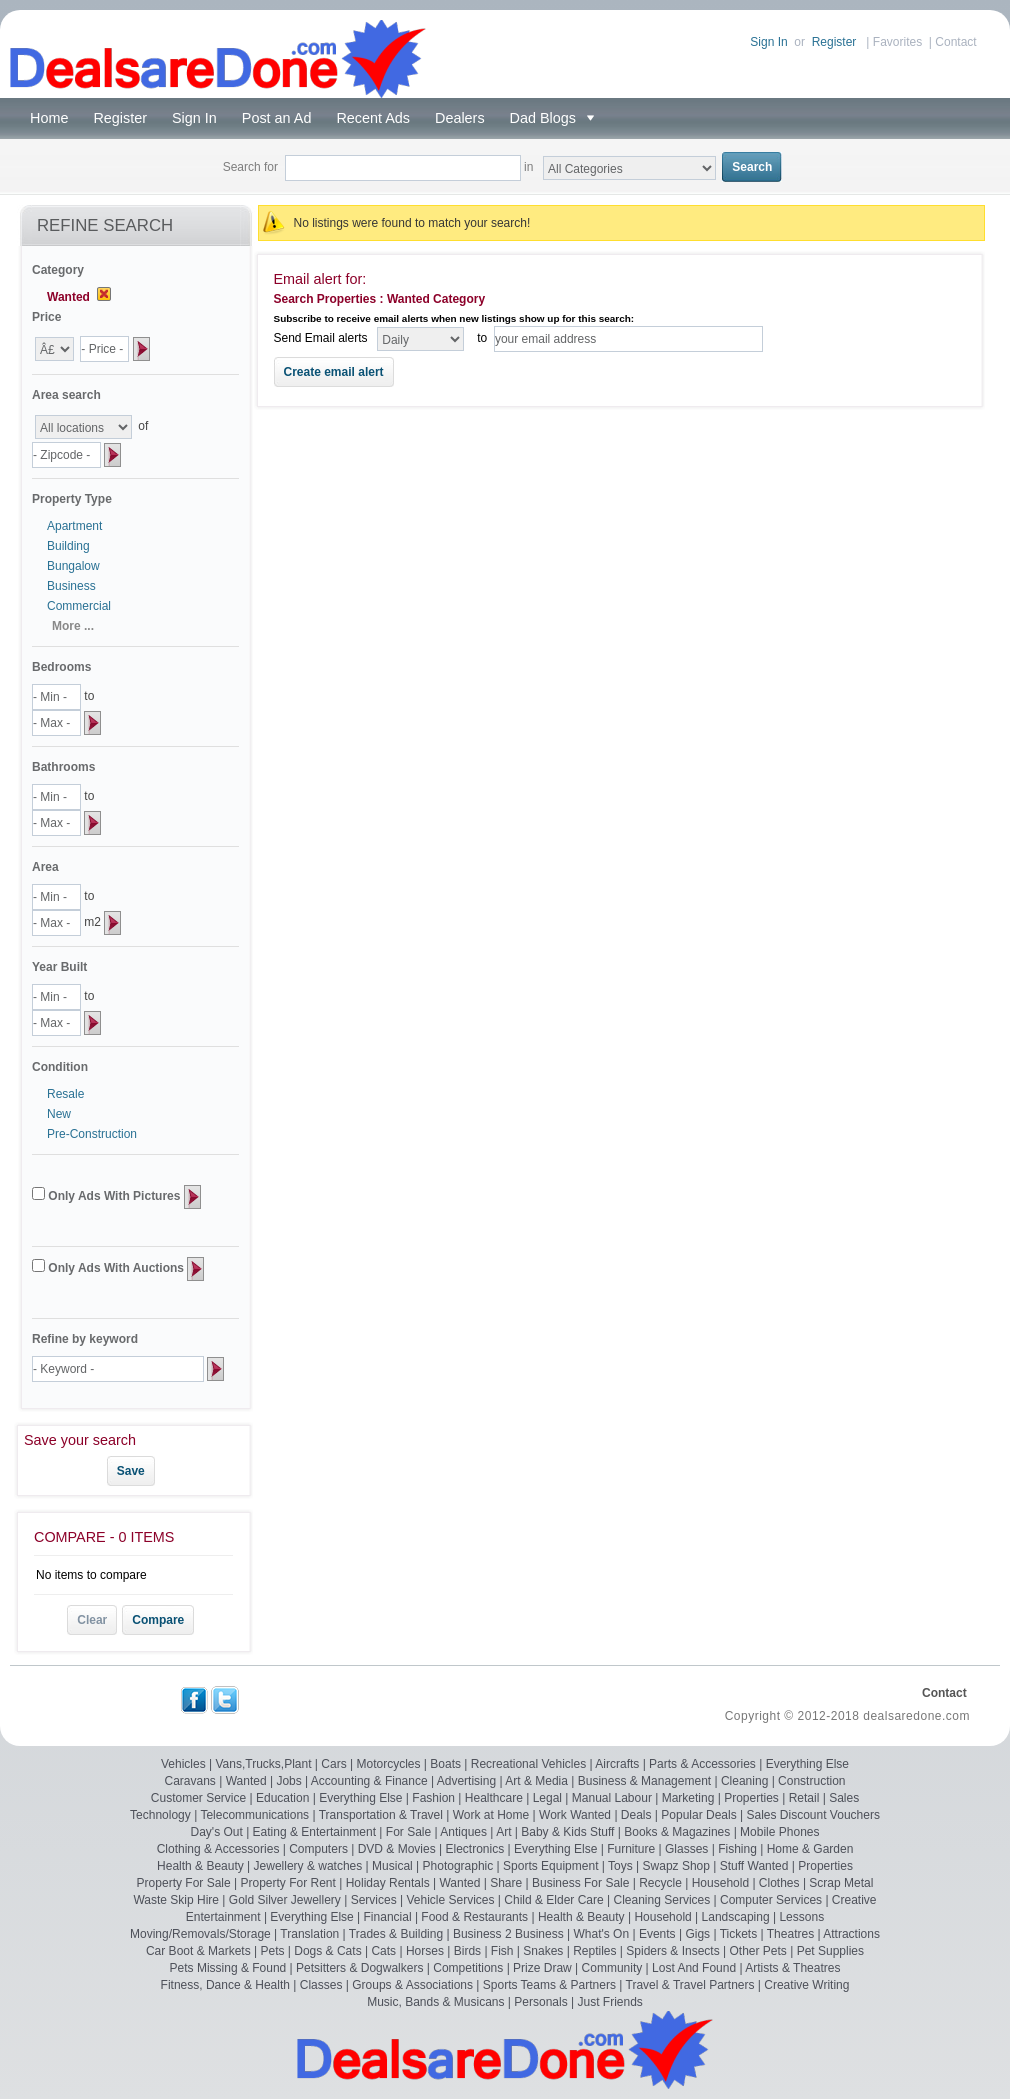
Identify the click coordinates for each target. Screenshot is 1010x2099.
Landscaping (736, 1917)
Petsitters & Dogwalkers (359, 1968)
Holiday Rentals (388, 1883)
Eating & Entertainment (314, 1832)
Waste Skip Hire (176, 1900)
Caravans (190, 1781)
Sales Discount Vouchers (813, 1815)
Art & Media (536, 1781)
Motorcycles (388, 1764)
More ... (73, 626)
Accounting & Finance (369, 1781)
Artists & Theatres (792, 1968)
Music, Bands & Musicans (435, 2002)
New (59, 1114)
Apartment (74, 526)
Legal (547, 1798)
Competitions (468, 1968)
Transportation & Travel (381, 1815)
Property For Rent (287, 1883)
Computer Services (771, 1900)
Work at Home (491, 1815)
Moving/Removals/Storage (200, 1934)
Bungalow (73, 566)
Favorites (897, 42)
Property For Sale (184, 1883)
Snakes (543, 1951)
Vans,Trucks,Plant (263, 1764)
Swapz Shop (676, 1866)
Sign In (768, 42)
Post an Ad (277, 118)
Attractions (851, 1934)
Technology (160, 1815)
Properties (751, 1798)
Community (612, 1968)
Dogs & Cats (327, 1951)
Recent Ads (373, 118)
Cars (333, 1764)
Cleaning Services (662, 1900)
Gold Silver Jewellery (285, 1900)
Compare (158, 1620)
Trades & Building (396, 1934)
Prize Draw (542, 1968)
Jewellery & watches (308, 1866)
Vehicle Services (450, 1900)
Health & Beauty (200, 1866)
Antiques (463, 1832)
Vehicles (183, 1764)
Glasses (686, 1849)
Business (71, 586)
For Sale (408, 1832)
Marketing (688, 1798)
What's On (601, 1934)
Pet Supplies (830, 1951)
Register (834, 42)
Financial (388, 1917)
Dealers (460, 118)
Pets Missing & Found (228, 1968)
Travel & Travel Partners (690, 1985)
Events (657, 1934)
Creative (854, 1900)
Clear (92, 1620)
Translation (309, 1934)
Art (503, 1832)
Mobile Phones (779, 1832)
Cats (383, 1951)
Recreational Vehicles (528, 1764)
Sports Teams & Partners (549, 1985)
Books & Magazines (677, 1832)
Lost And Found (694, 1968)
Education (282, 1798)
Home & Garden (810, 1849)
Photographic (458, 1866)
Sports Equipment (550, 1866)
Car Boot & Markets (198, 1951)
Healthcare (494, 1798)
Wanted (246, 1781)
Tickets (739, 1934)
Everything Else (807, 1764)
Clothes (779, 1883)
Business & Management (644, 1781)
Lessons (801, 1917)
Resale (65, 1094)
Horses (425, 1951)
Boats (445, 1764)
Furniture (631, 1849)
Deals (636, 1815)
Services (374, 1900)
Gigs (697, 1934)
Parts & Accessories (702, 1764)
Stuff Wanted (754, 1866)
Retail (804, 1798)
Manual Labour (612, 1798)
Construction (811, 1781)
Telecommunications (254, 1815)
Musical (392, 1866)
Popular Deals (698, 1815)
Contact (955, 42)
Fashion (433, 1798)
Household (720, 1883)
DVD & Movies (397, 1849)
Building (68, 546)
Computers (318, 1849)
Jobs (288, 1781)
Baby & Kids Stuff (567, 1832)
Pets (272, 1951)
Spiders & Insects (672, 1951)
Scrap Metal (841, 1883)
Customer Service (198, 1798)
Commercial (79, 606)
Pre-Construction (92, 1134)
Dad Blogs (547, 118)
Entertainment (223, 1917)
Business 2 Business (508, 1934)
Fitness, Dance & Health (225, 1985)
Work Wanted (575, 1815)
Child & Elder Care (553, 1900)
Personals (540, 2002)
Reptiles (594, 1951)
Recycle (660, 1883)
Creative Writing (806, 1985)
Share (506, 1883)
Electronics (475, 1849)
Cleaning (744, 1781)
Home (49, 118)
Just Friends (610, 2002)
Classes (321, 1985)
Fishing (737, 1849)
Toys (620, 1866)
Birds (467, 1951)
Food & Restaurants (474, 1917)
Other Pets (757, 1951)
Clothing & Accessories (218, 1849)
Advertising (466, 1781)
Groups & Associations (412, 1985)
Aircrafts (617, 1764)
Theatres (790, 1934)
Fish (502, 1951)
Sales (844, 1798)
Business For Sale (580, 1883)
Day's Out (217, 1832)
